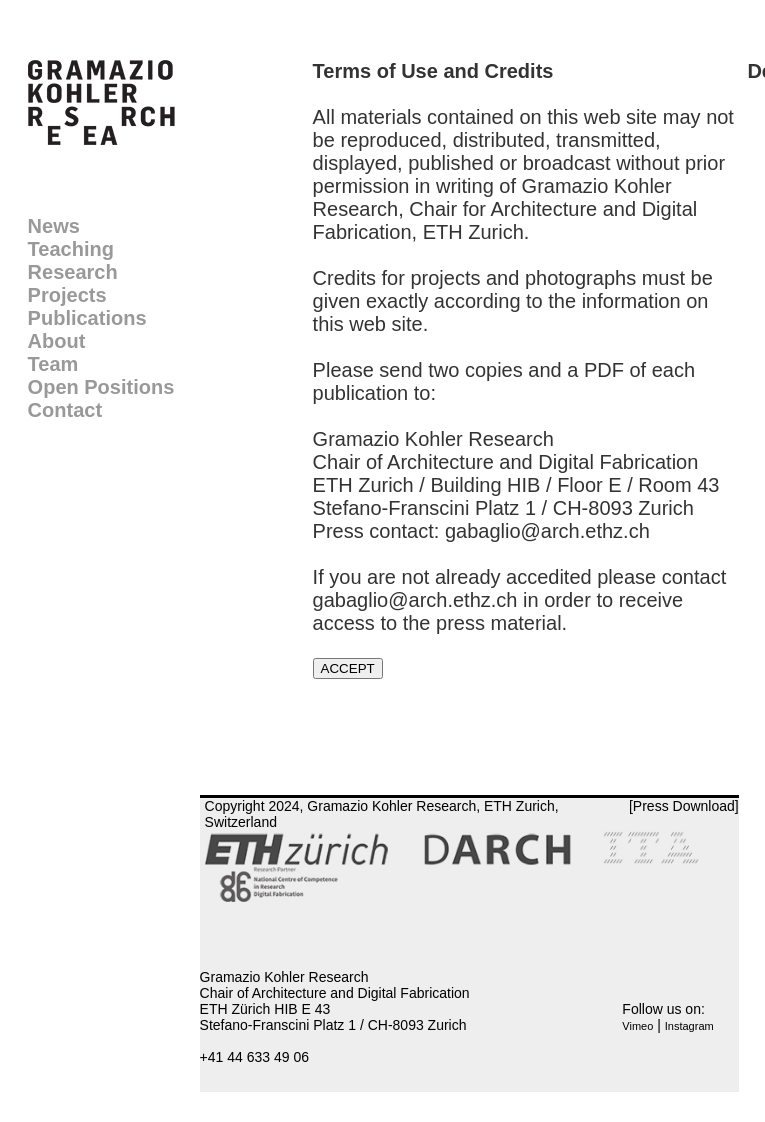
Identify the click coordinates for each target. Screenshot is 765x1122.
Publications (87, 318)
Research (73, 272)
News (54, 226)
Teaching (71, 249)
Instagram (689, 1026)
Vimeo (637, 1026)
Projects (67, 295)
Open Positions (101, 387)
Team (53, 364)
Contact (65, 410)
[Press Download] (684, 806)
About (57, 341)
